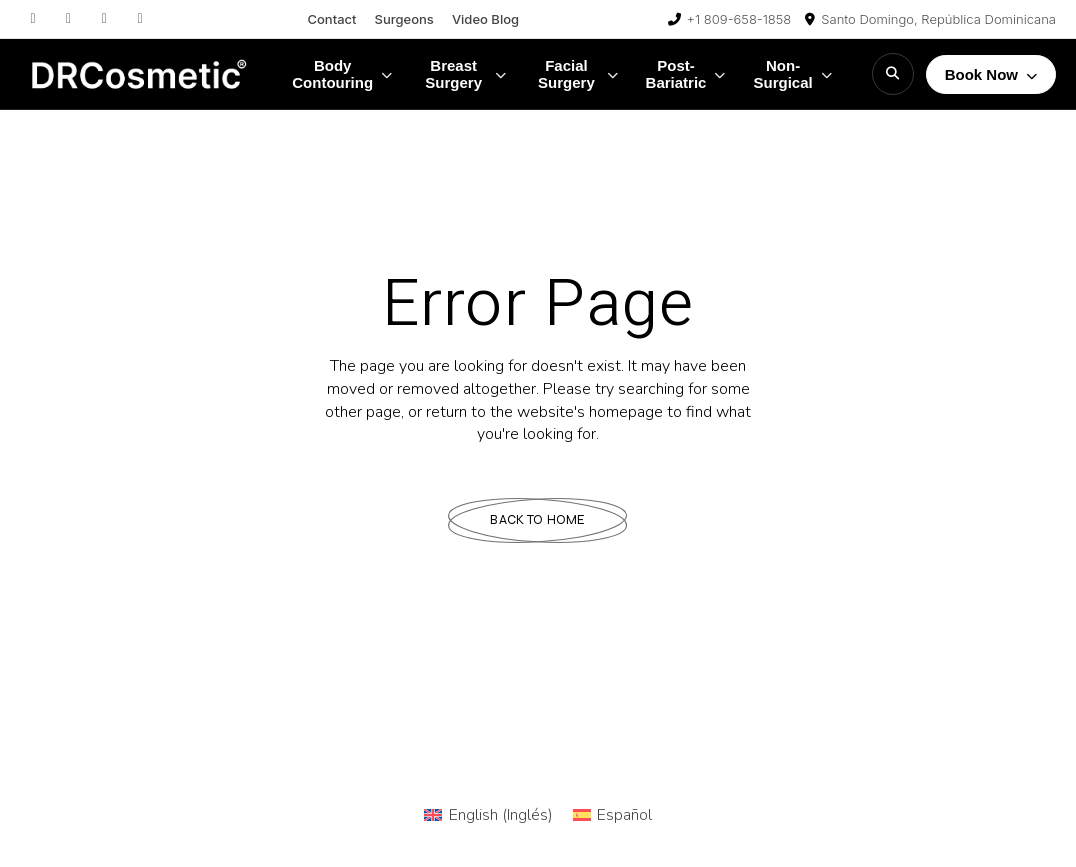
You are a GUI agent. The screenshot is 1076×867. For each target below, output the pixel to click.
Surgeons (404, 19)
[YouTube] (140, 19)
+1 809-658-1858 (739, 19)
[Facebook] (69, 19)
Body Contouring (342, 74)
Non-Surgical (792, 74)
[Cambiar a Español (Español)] (612, 815)
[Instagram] (33, 19)
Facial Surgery (578, 74)
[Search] (893, 74)
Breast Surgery (465, 74)
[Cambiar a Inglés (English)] (488, 815)
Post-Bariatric (686, 74)
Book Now (991, 74)
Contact (331, 19)
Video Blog (485, 19)
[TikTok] (104, 19)
